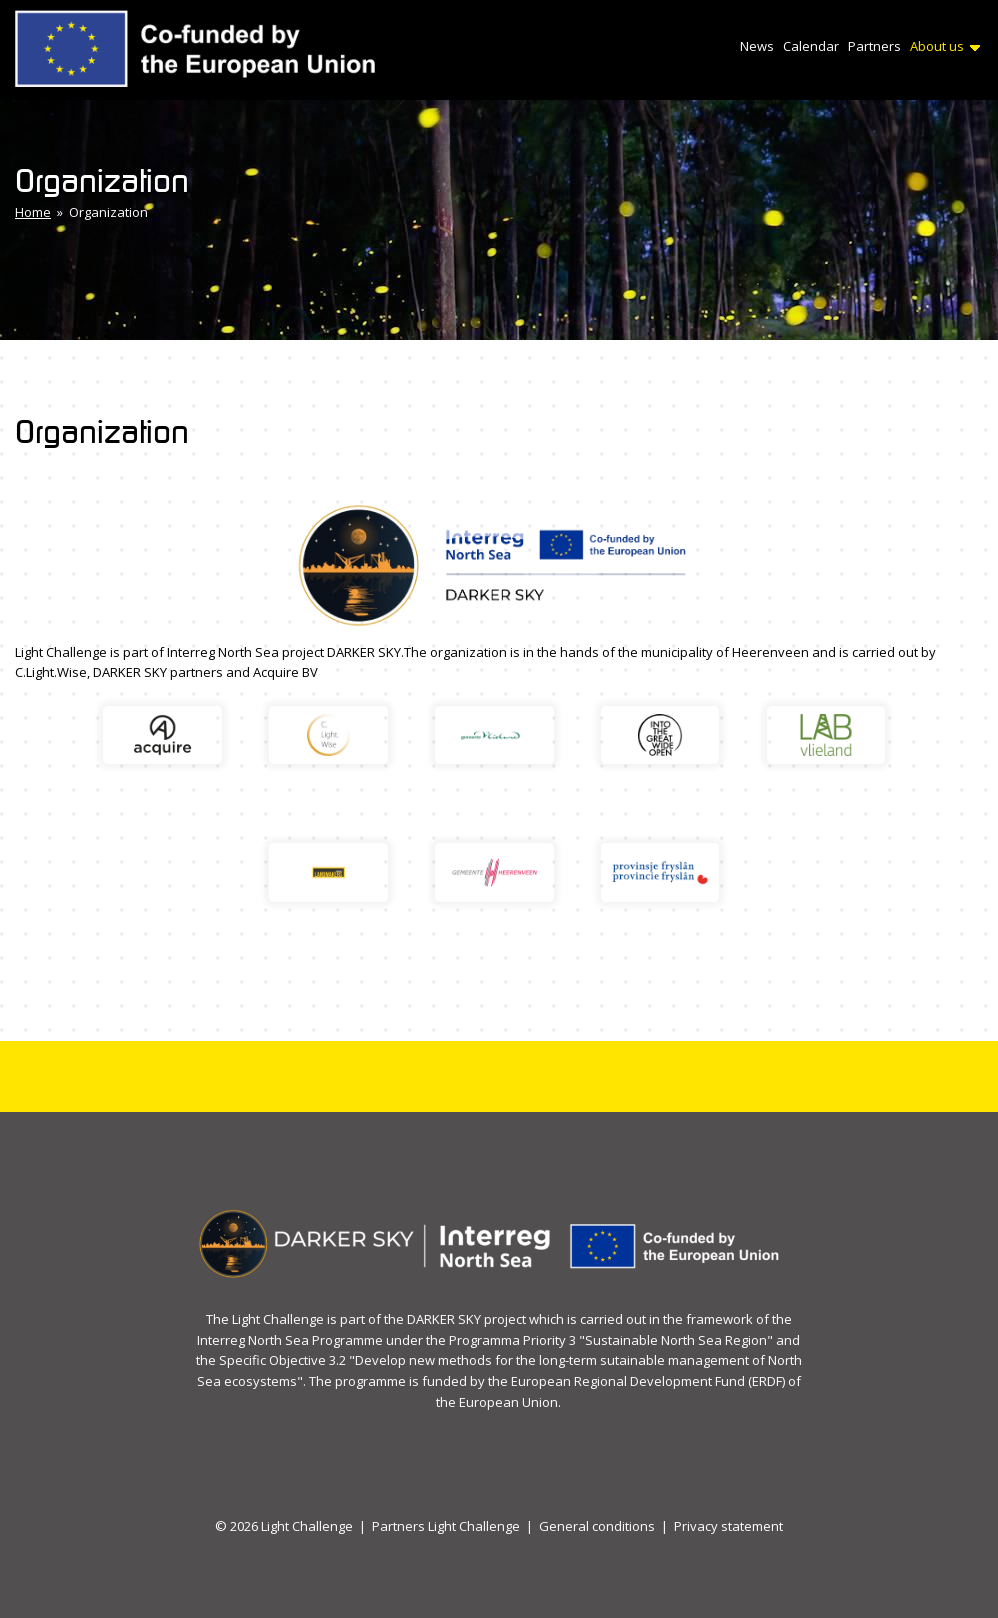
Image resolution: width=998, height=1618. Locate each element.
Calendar (811, 46)
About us (945, 46)
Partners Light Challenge (446, 1526)
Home (33, 212)
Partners (874, 46)
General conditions (597, 1526)
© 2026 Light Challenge (284, 1526)
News (757, 46)
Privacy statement (728, 1526)
